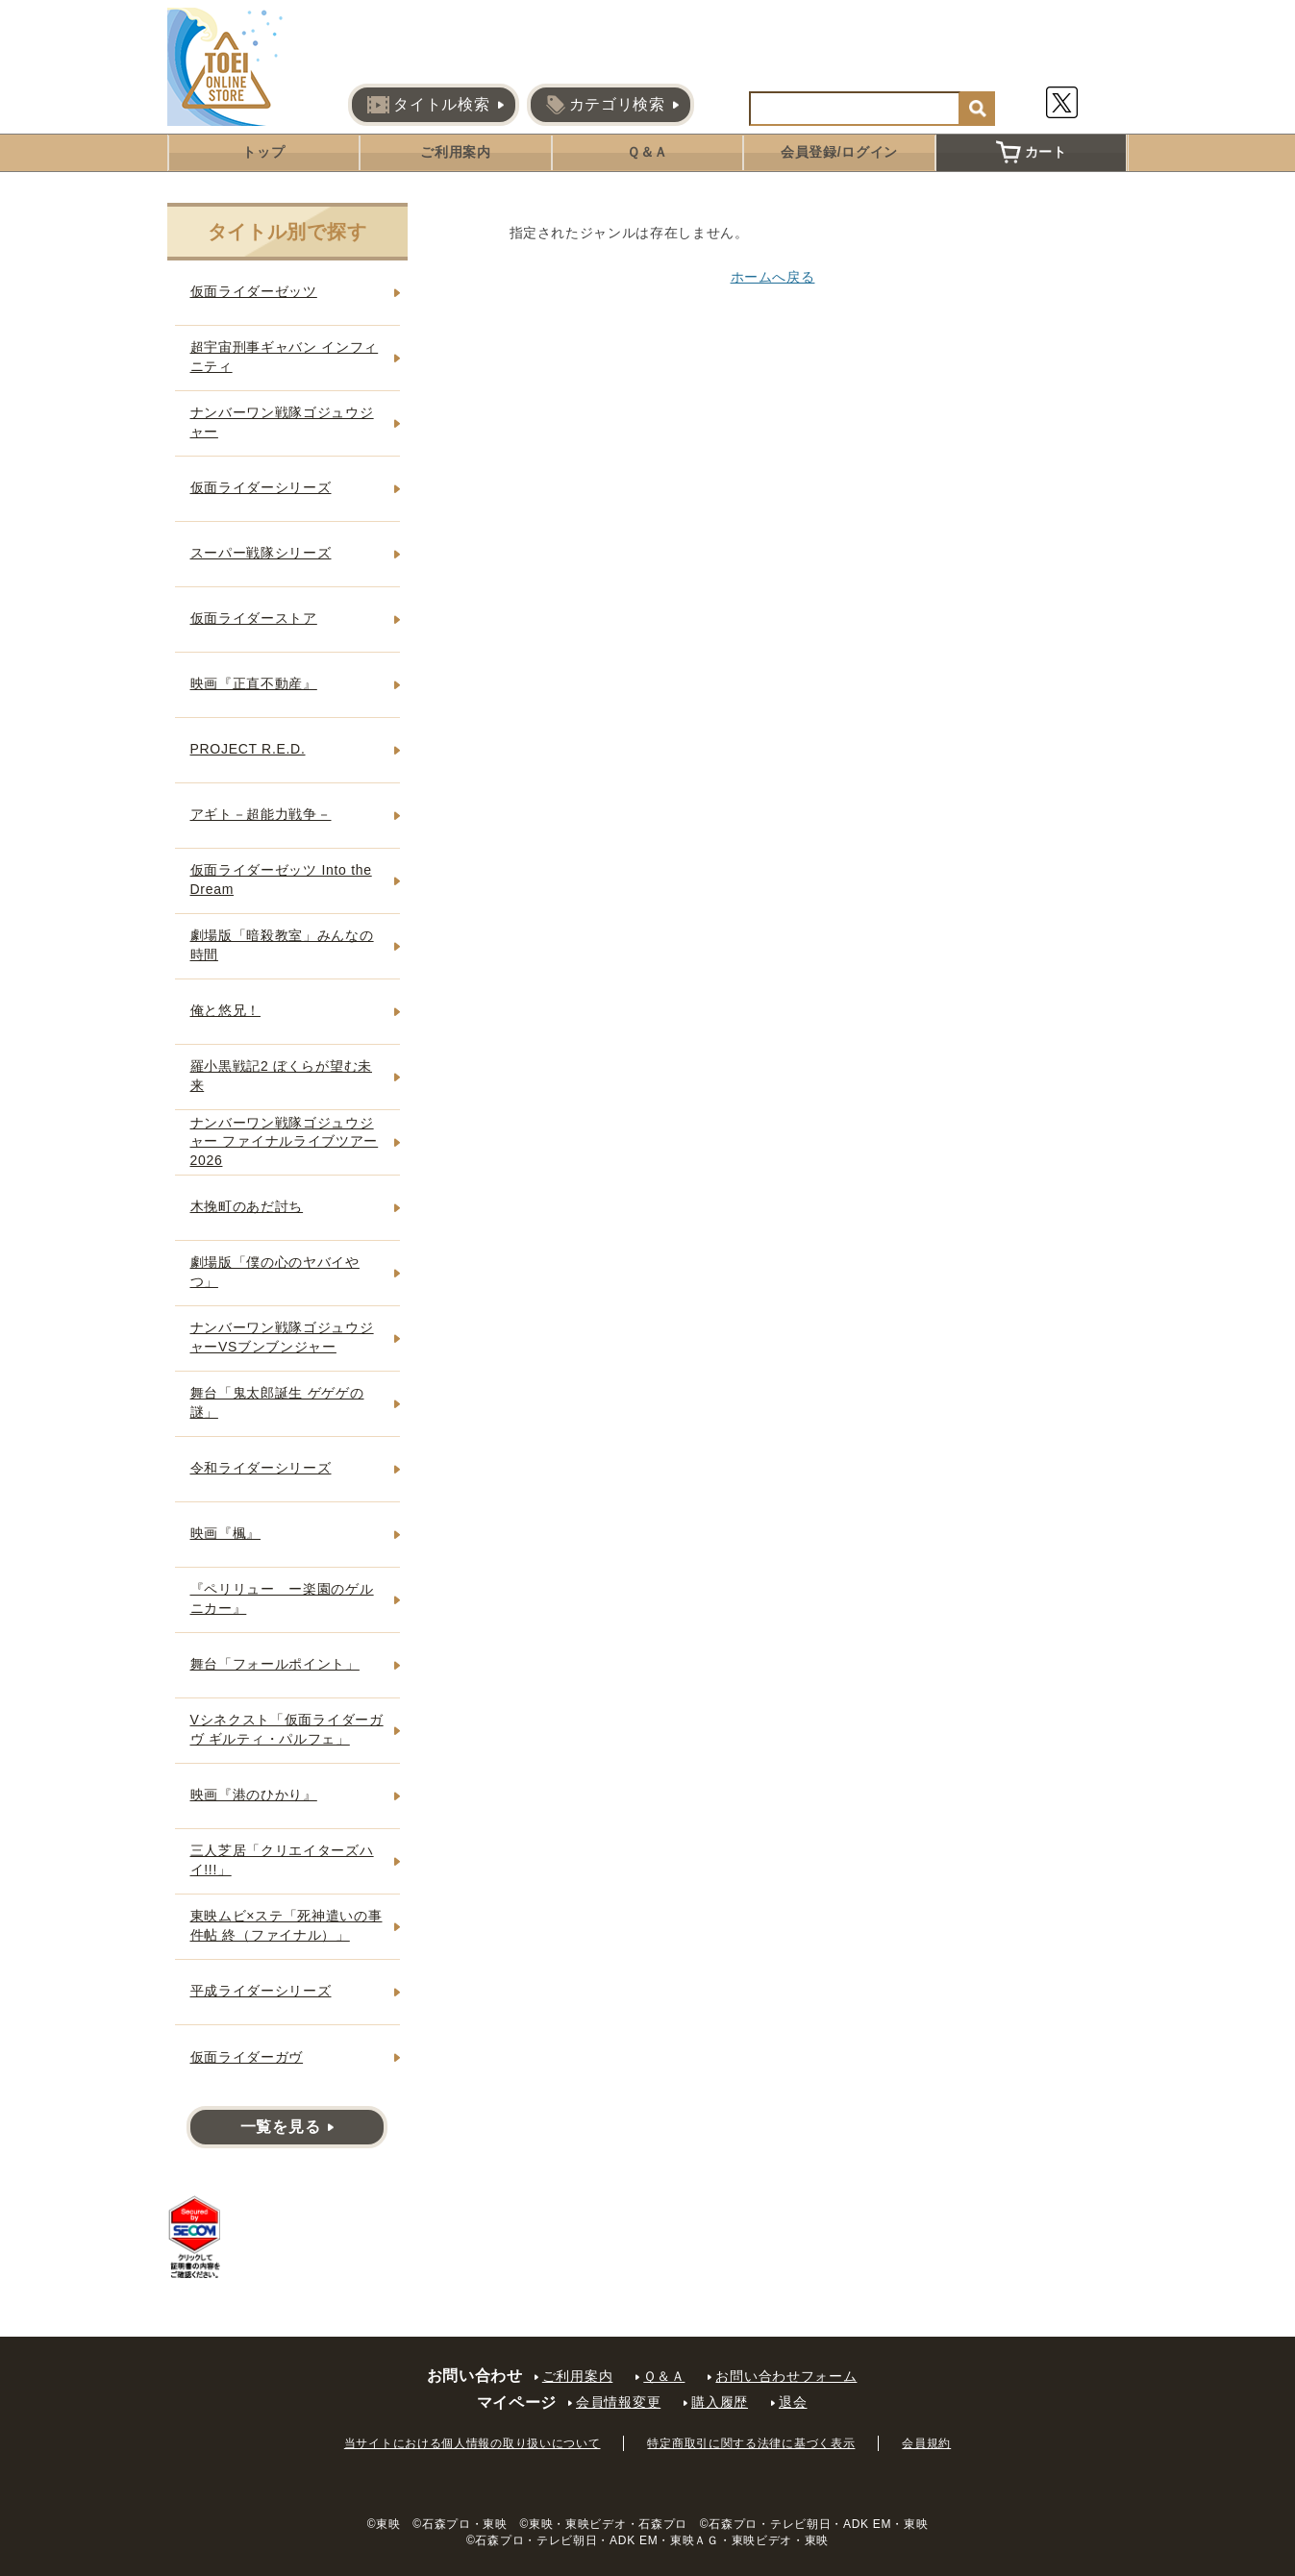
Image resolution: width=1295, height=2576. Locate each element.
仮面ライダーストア (253, 618)
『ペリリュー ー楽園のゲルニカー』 (282, 1598)
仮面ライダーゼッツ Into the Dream (281, 879)
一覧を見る (280, 2126)
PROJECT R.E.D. (248, 748)
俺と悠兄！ (225, 1010)
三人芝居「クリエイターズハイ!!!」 (282, 1860)
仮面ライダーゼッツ (253, 291)
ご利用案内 (455, 152)
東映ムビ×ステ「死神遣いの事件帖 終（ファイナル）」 (286, 1925)
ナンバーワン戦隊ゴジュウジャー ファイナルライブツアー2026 (284, 1141)
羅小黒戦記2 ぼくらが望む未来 (281, 1075)
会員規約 (926, 2443)
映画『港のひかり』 (253, 1794)
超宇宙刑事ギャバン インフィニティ (284, 356)
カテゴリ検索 (605, 104)
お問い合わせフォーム (786, 2376)
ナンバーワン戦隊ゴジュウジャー (282, 422)
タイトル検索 (428, 104)
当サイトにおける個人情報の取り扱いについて (472, 2443)
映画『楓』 (225, 1533)
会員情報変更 (618, 2402)
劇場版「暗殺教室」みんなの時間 (282, 945)
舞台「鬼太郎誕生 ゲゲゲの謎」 (277, 1402)
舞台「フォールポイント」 (275, 1664)
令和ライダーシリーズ (261, 1467)
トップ (263, 152)
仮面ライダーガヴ (247, 2057)
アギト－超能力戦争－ (261, 814)
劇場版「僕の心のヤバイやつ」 (275, 1271)
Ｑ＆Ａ (647, 152)
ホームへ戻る (773, 277)
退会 (793, 2402)
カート (1031, 151)
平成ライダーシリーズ (261, 1990)
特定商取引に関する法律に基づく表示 (751, 2443)
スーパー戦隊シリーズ (261, 552)
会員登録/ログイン (839, 152)
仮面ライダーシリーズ (261, 487)
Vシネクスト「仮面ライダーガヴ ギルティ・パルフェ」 (287, 1729)
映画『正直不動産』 (253, 683)
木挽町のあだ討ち (247, 1206)
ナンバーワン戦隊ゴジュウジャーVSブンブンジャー (282, 1337)
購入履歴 (719, 2402)
